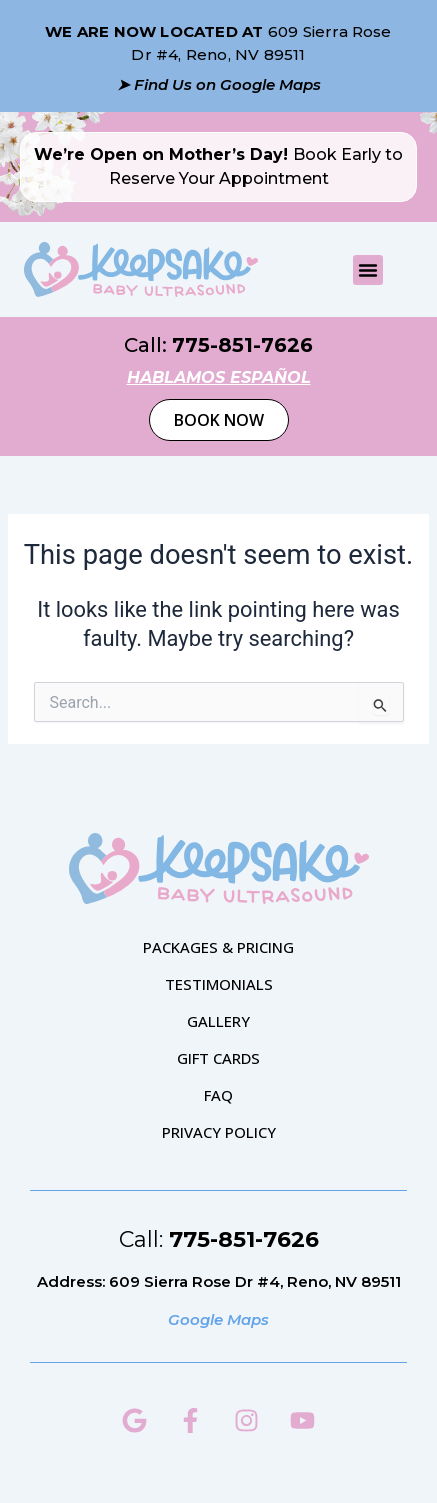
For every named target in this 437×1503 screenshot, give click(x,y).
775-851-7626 (242, 345)
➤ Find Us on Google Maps (219, 84)
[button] (368, 270)
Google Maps (218, 1319)
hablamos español (219, 377)
